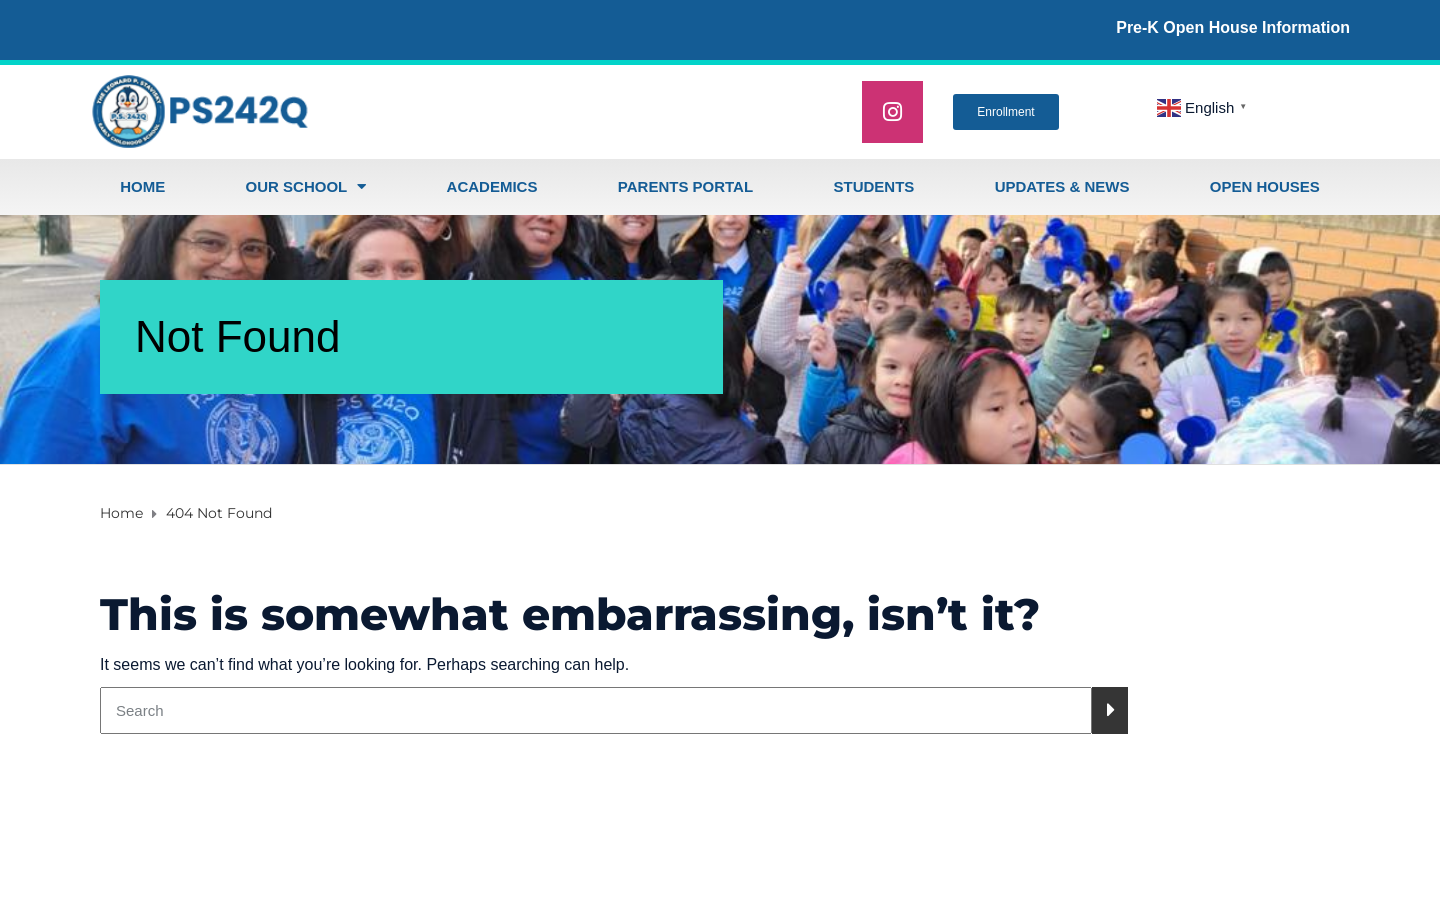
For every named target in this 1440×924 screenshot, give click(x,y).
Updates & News (1062, 186)
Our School (306, 186)
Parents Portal (685, 186)
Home (142, 186)
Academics (492, 186)
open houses (1265, 186)
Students (873, 186)
